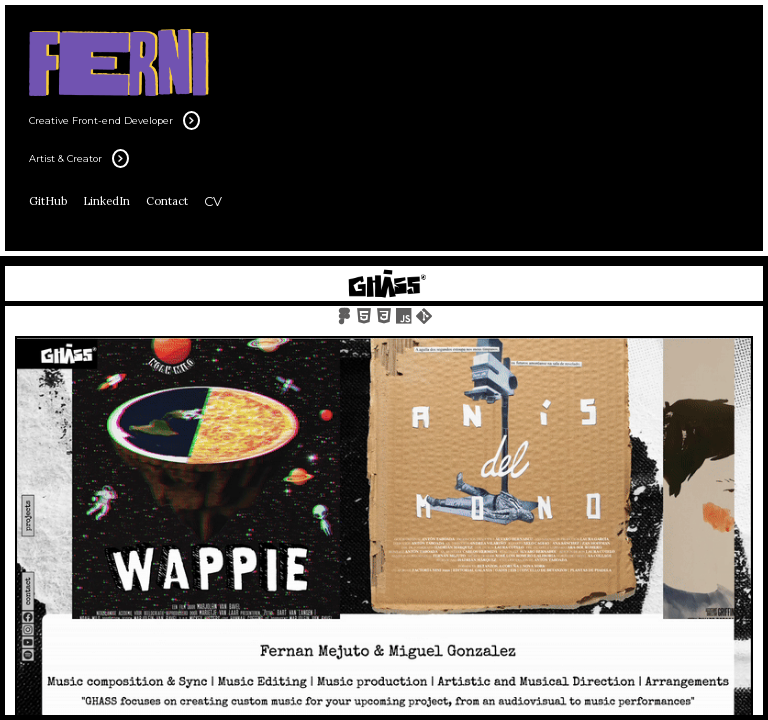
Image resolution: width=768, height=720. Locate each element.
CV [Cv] (213, 201)
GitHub (48, 201)
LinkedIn (106, 201)
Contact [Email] (167, 201)
